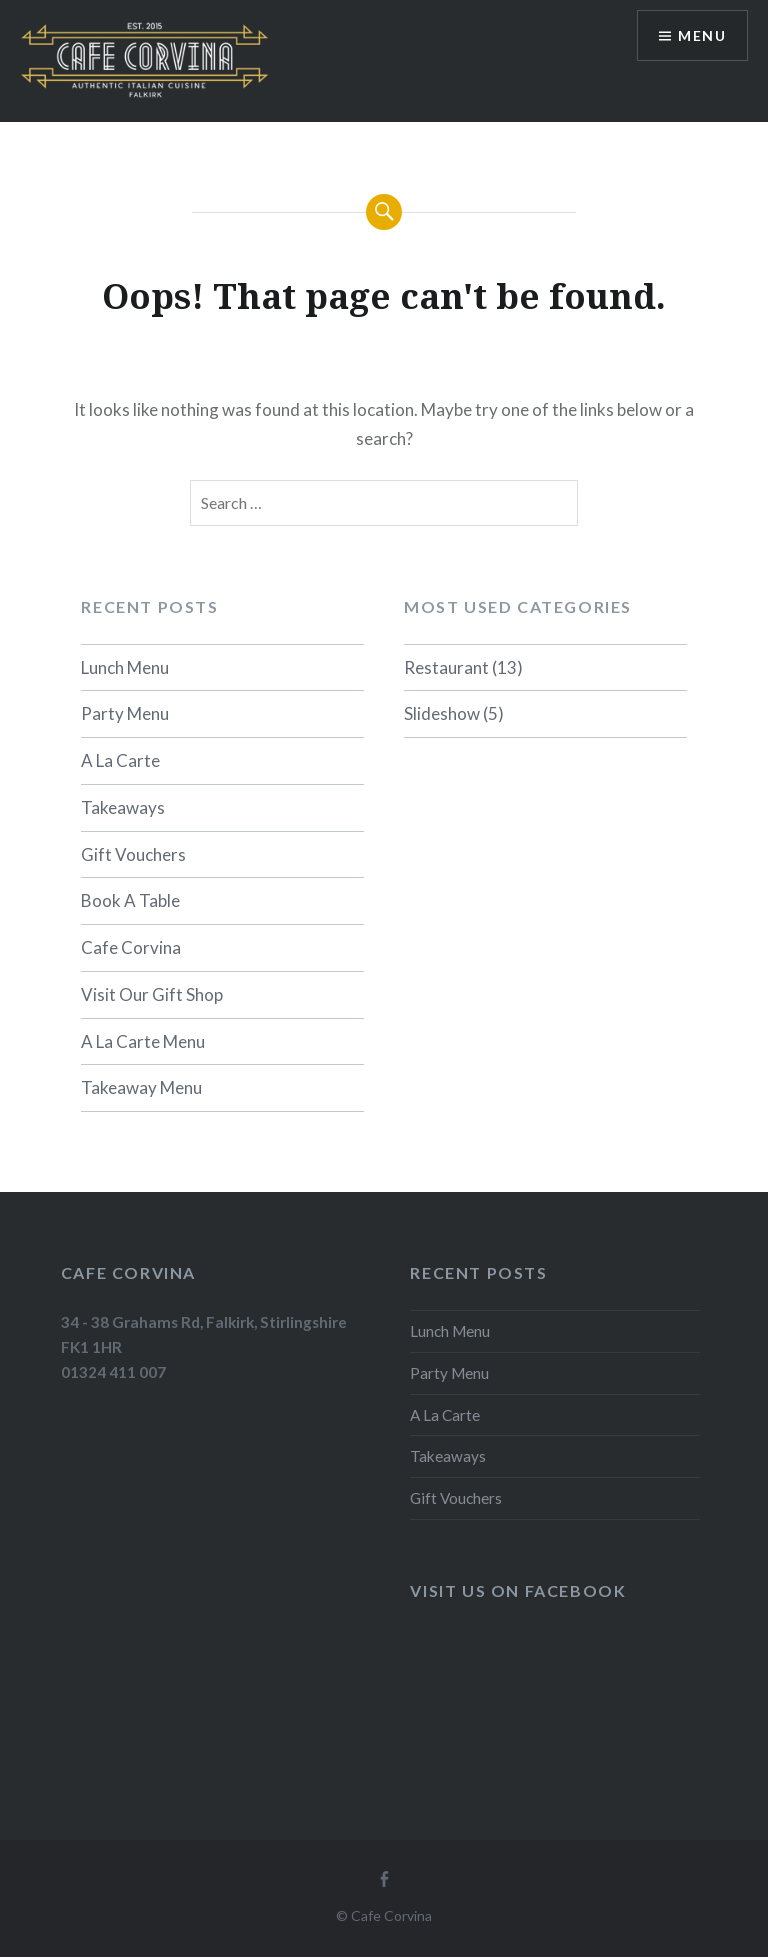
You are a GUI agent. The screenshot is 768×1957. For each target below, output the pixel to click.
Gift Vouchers (133, 854)
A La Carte (120, 760)
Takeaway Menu (141, 1087)
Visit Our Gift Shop (152, 994)
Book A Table (130, 900)
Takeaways (123, 807)
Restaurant (446, 667)
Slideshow (442, 713)
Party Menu (125, 713)
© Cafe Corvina (384, 1915)
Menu (702, 35)
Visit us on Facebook (518, 1590)
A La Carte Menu (143, 1041)
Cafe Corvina (131, 947)
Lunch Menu (125, 667)
